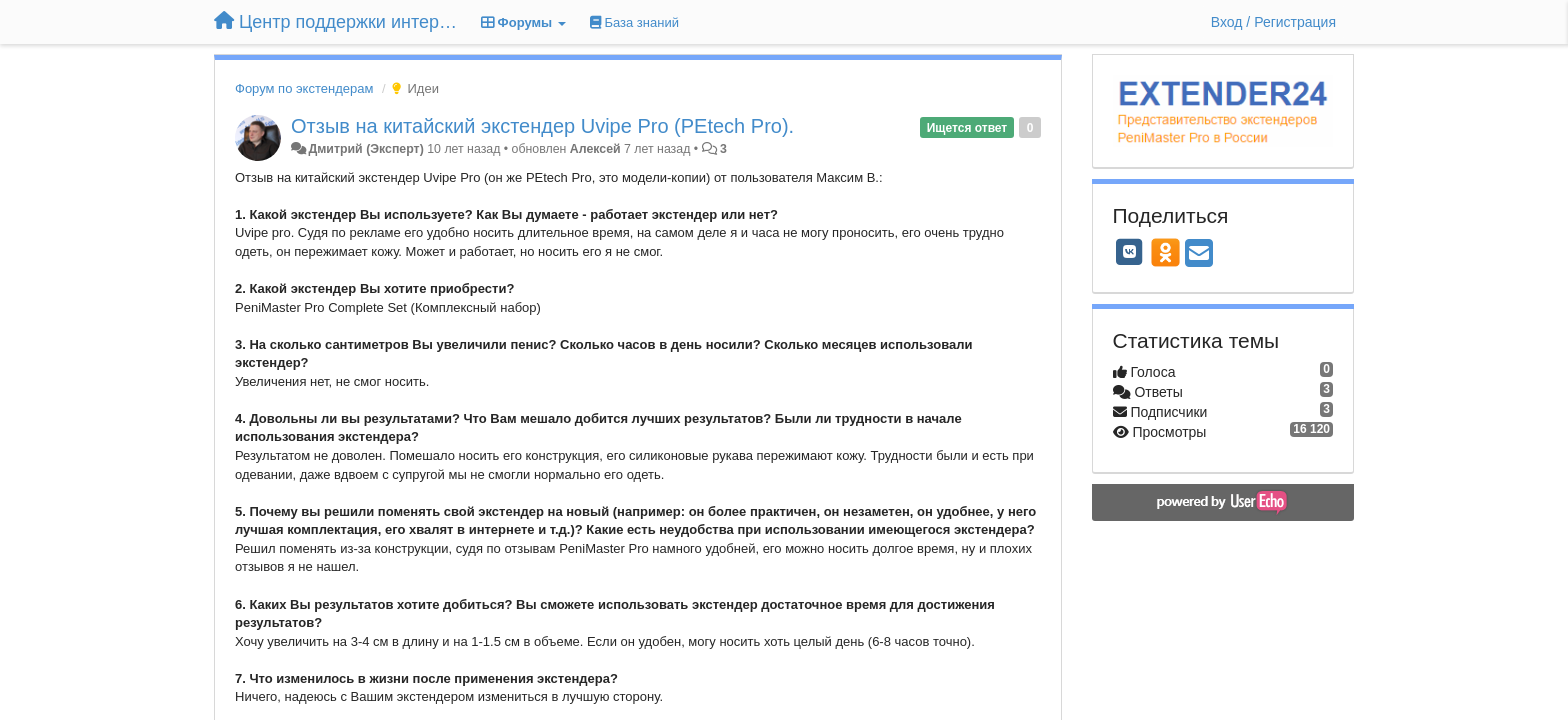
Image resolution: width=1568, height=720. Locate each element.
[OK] (1165, 252)
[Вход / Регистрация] (1273, 22)
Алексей (595, 149)
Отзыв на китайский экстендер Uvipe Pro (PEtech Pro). (542, 126)
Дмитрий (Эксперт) (365, 149)
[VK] (1130, 252)
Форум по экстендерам (304, 88)
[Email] (1199, 254)
